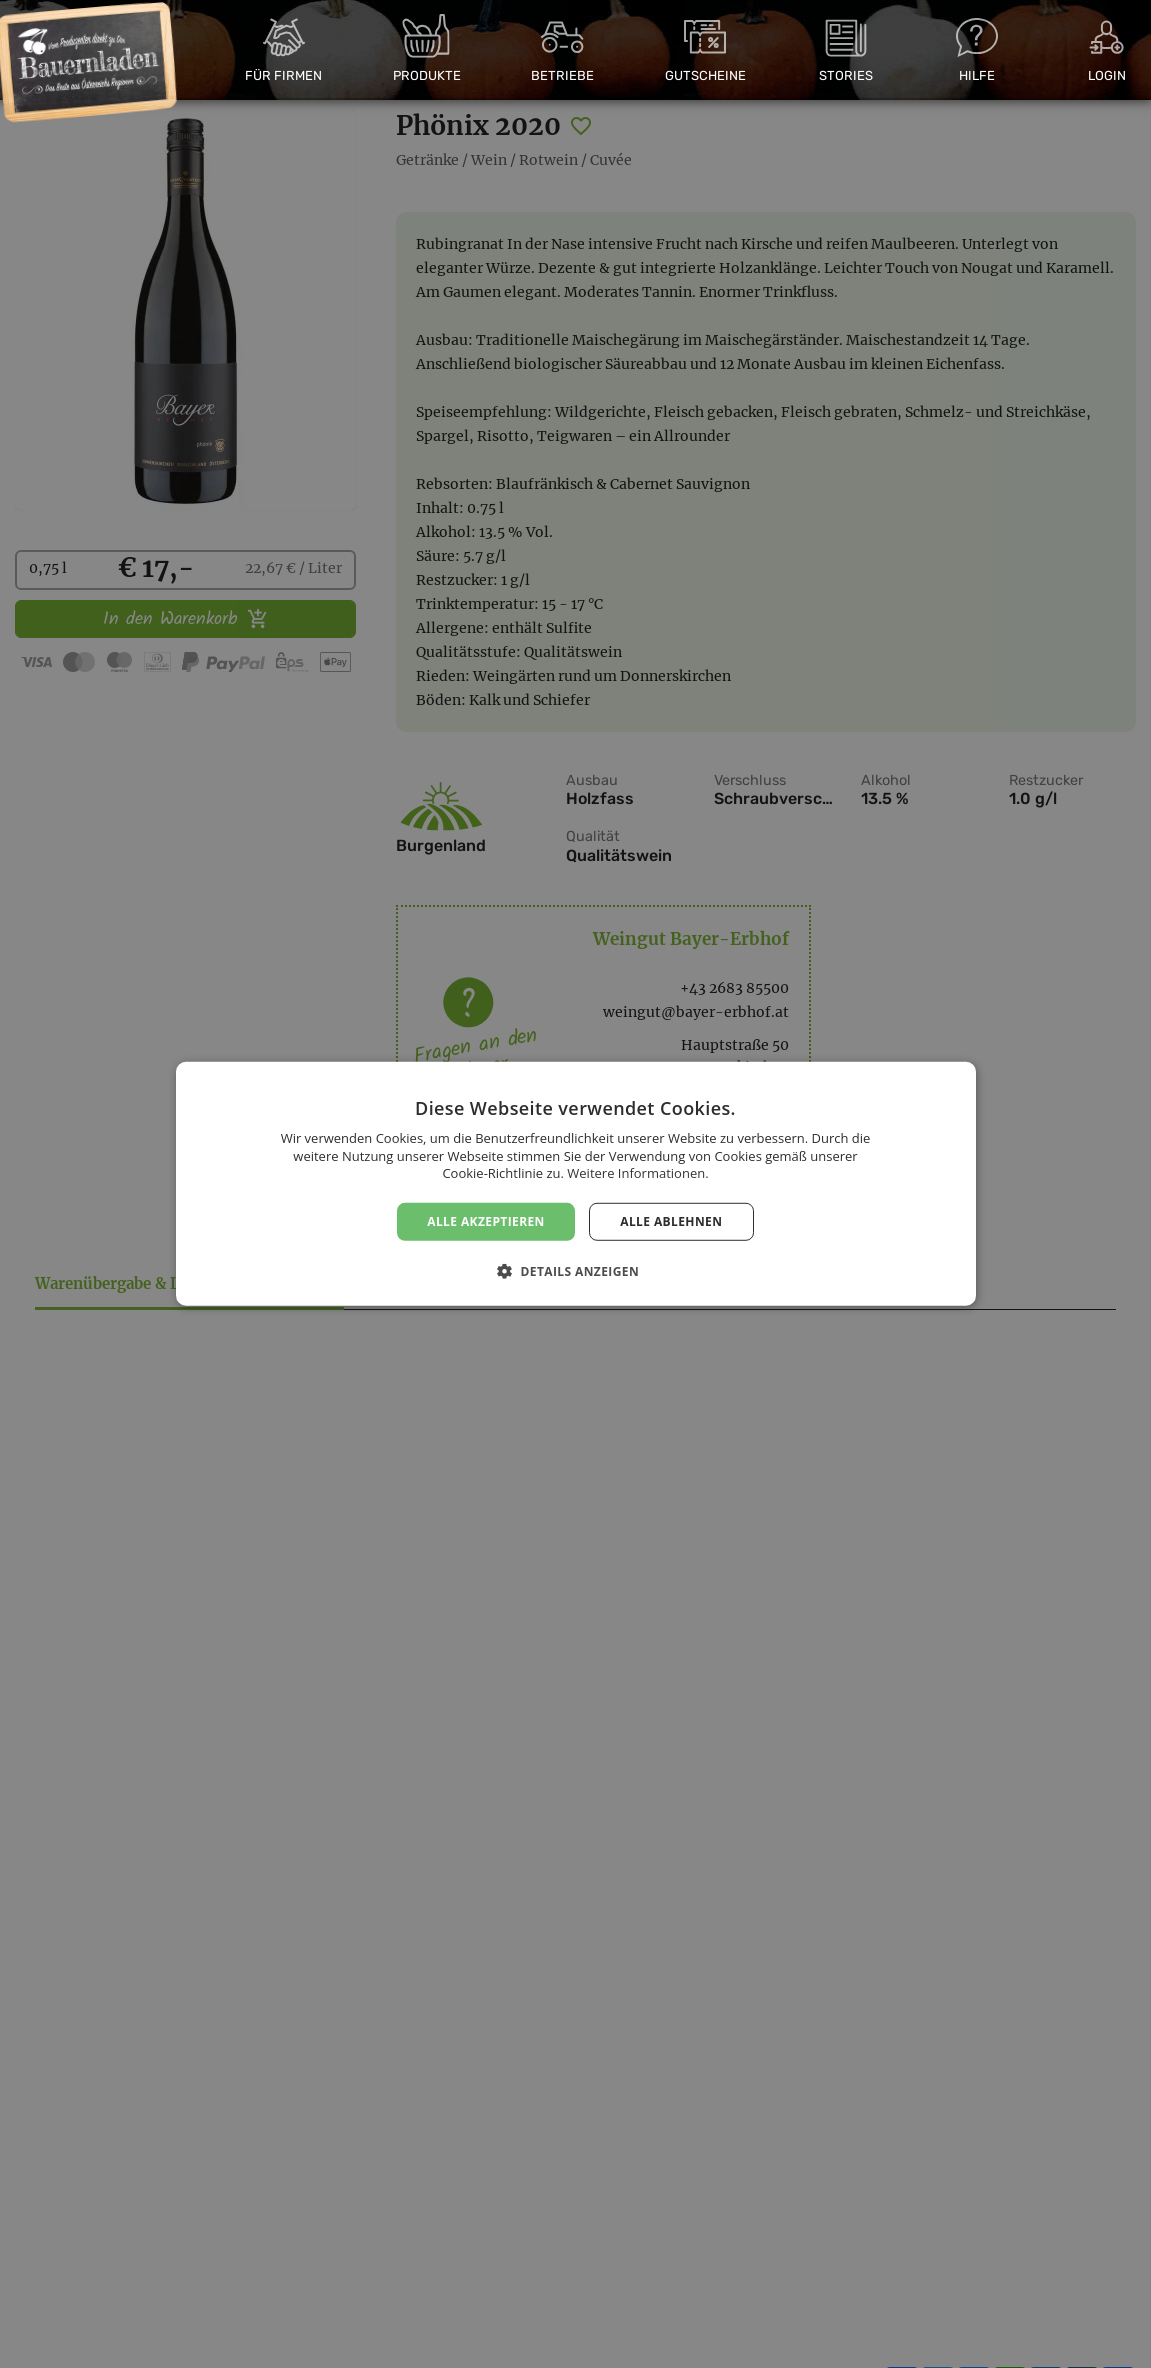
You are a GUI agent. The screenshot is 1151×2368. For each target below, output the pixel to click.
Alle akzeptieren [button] (486, 1221)
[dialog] (575, 1184)
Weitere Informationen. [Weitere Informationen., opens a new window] (637, 1173)
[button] (575, 1271)
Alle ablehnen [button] (671, 1221)
